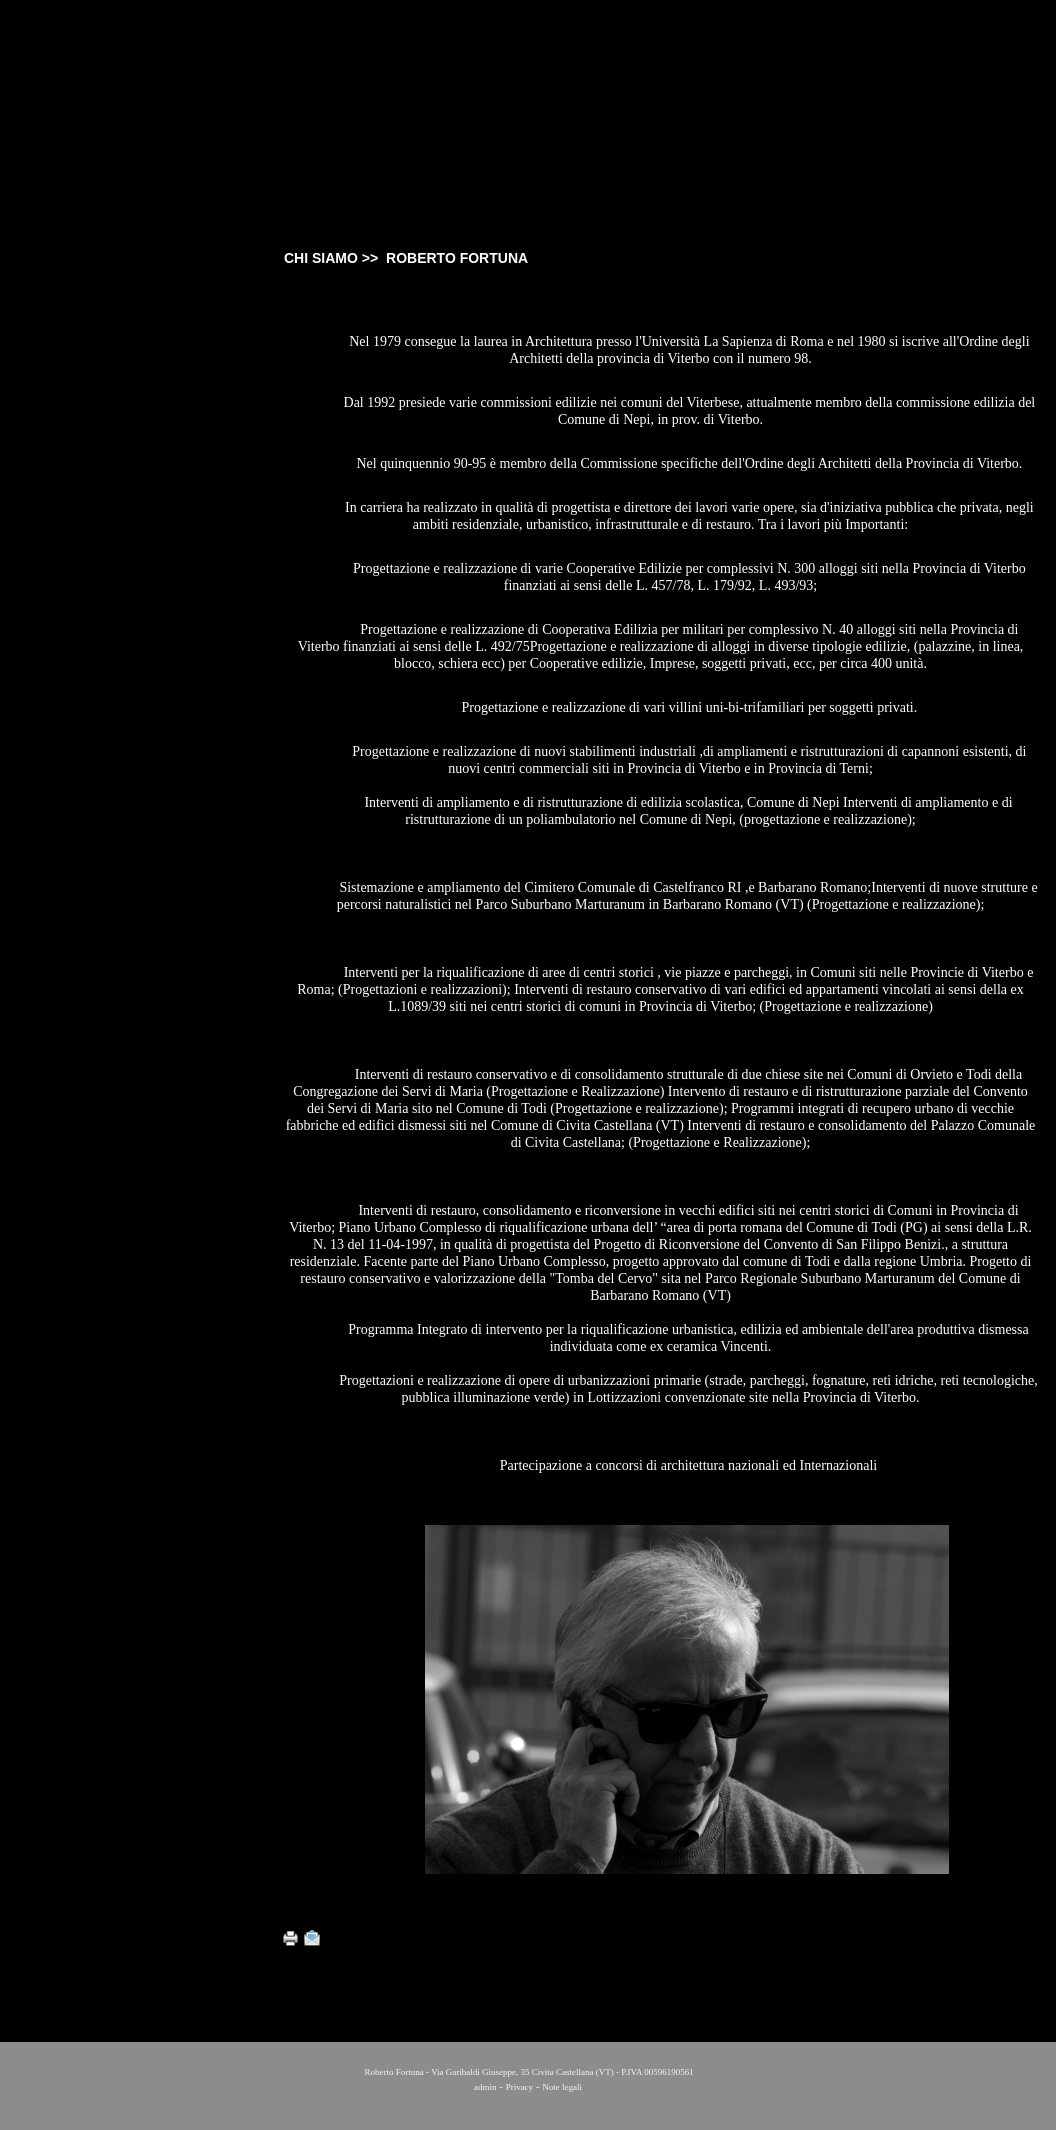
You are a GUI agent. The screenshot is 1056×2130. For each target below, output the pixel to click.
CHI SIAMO (86, 282)
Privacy (520, 2087)
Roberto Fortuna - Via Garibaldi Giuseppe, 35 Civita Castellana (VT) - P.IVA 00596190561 (527, 2072)
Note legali (562, 2087)
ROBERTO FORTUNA (115, 326)
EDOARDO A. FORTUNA (122, 346)
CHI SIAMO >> (333, 258)
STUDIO (77, 306)
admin (485, 2087)
